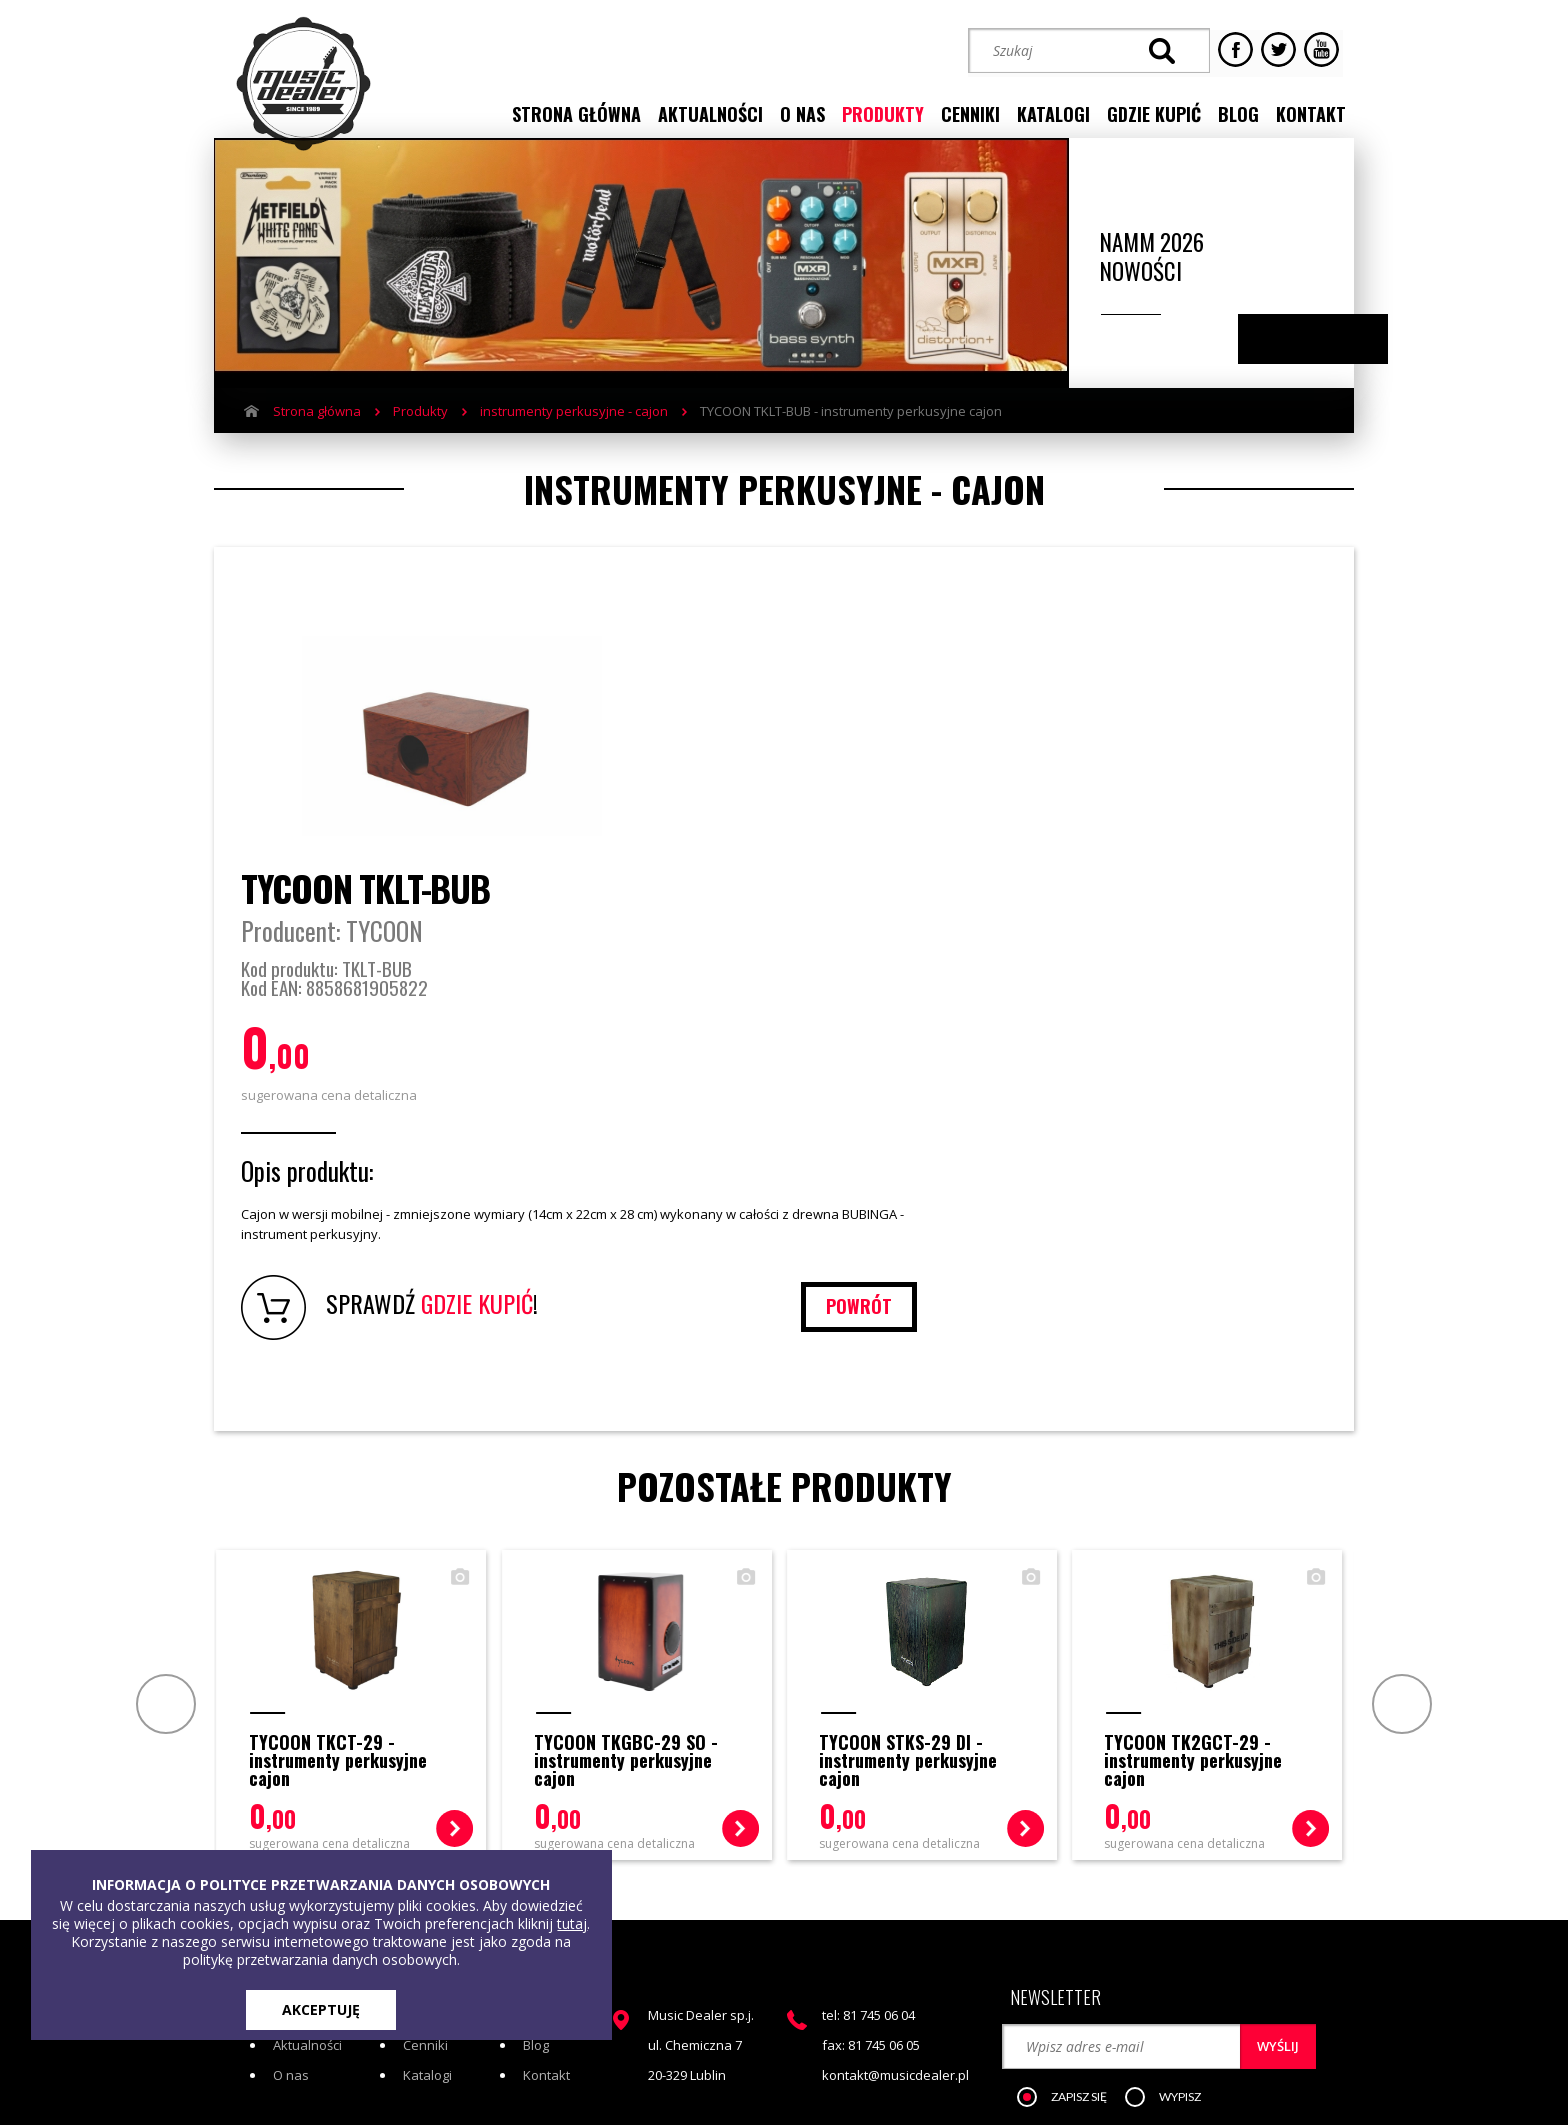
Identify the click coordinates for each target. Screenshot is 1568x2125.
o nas (802, 113)
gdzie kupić (1154, 113)
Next (1332, 361)
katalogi (1053, 113)
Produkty (420, 433)
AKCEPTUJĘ (321, 2009)
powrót (1255, 1083)
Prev (161, 1480)
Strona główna (317, 433)
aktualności (710, 113)
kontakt (1311, 113)
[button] (1073, 1865)
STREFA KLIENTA (1140, 1936)
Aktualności (307, 1823)
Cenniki (425, 1823)
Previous (1293, 361)
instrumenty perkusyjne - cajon (574, 433)
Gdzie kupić (558, 1793)
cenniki (970, 113)
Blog (536, 1823)
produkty (883, 113)
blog (1238, 113)
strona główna (576, 113)
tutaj (572, 1923)
